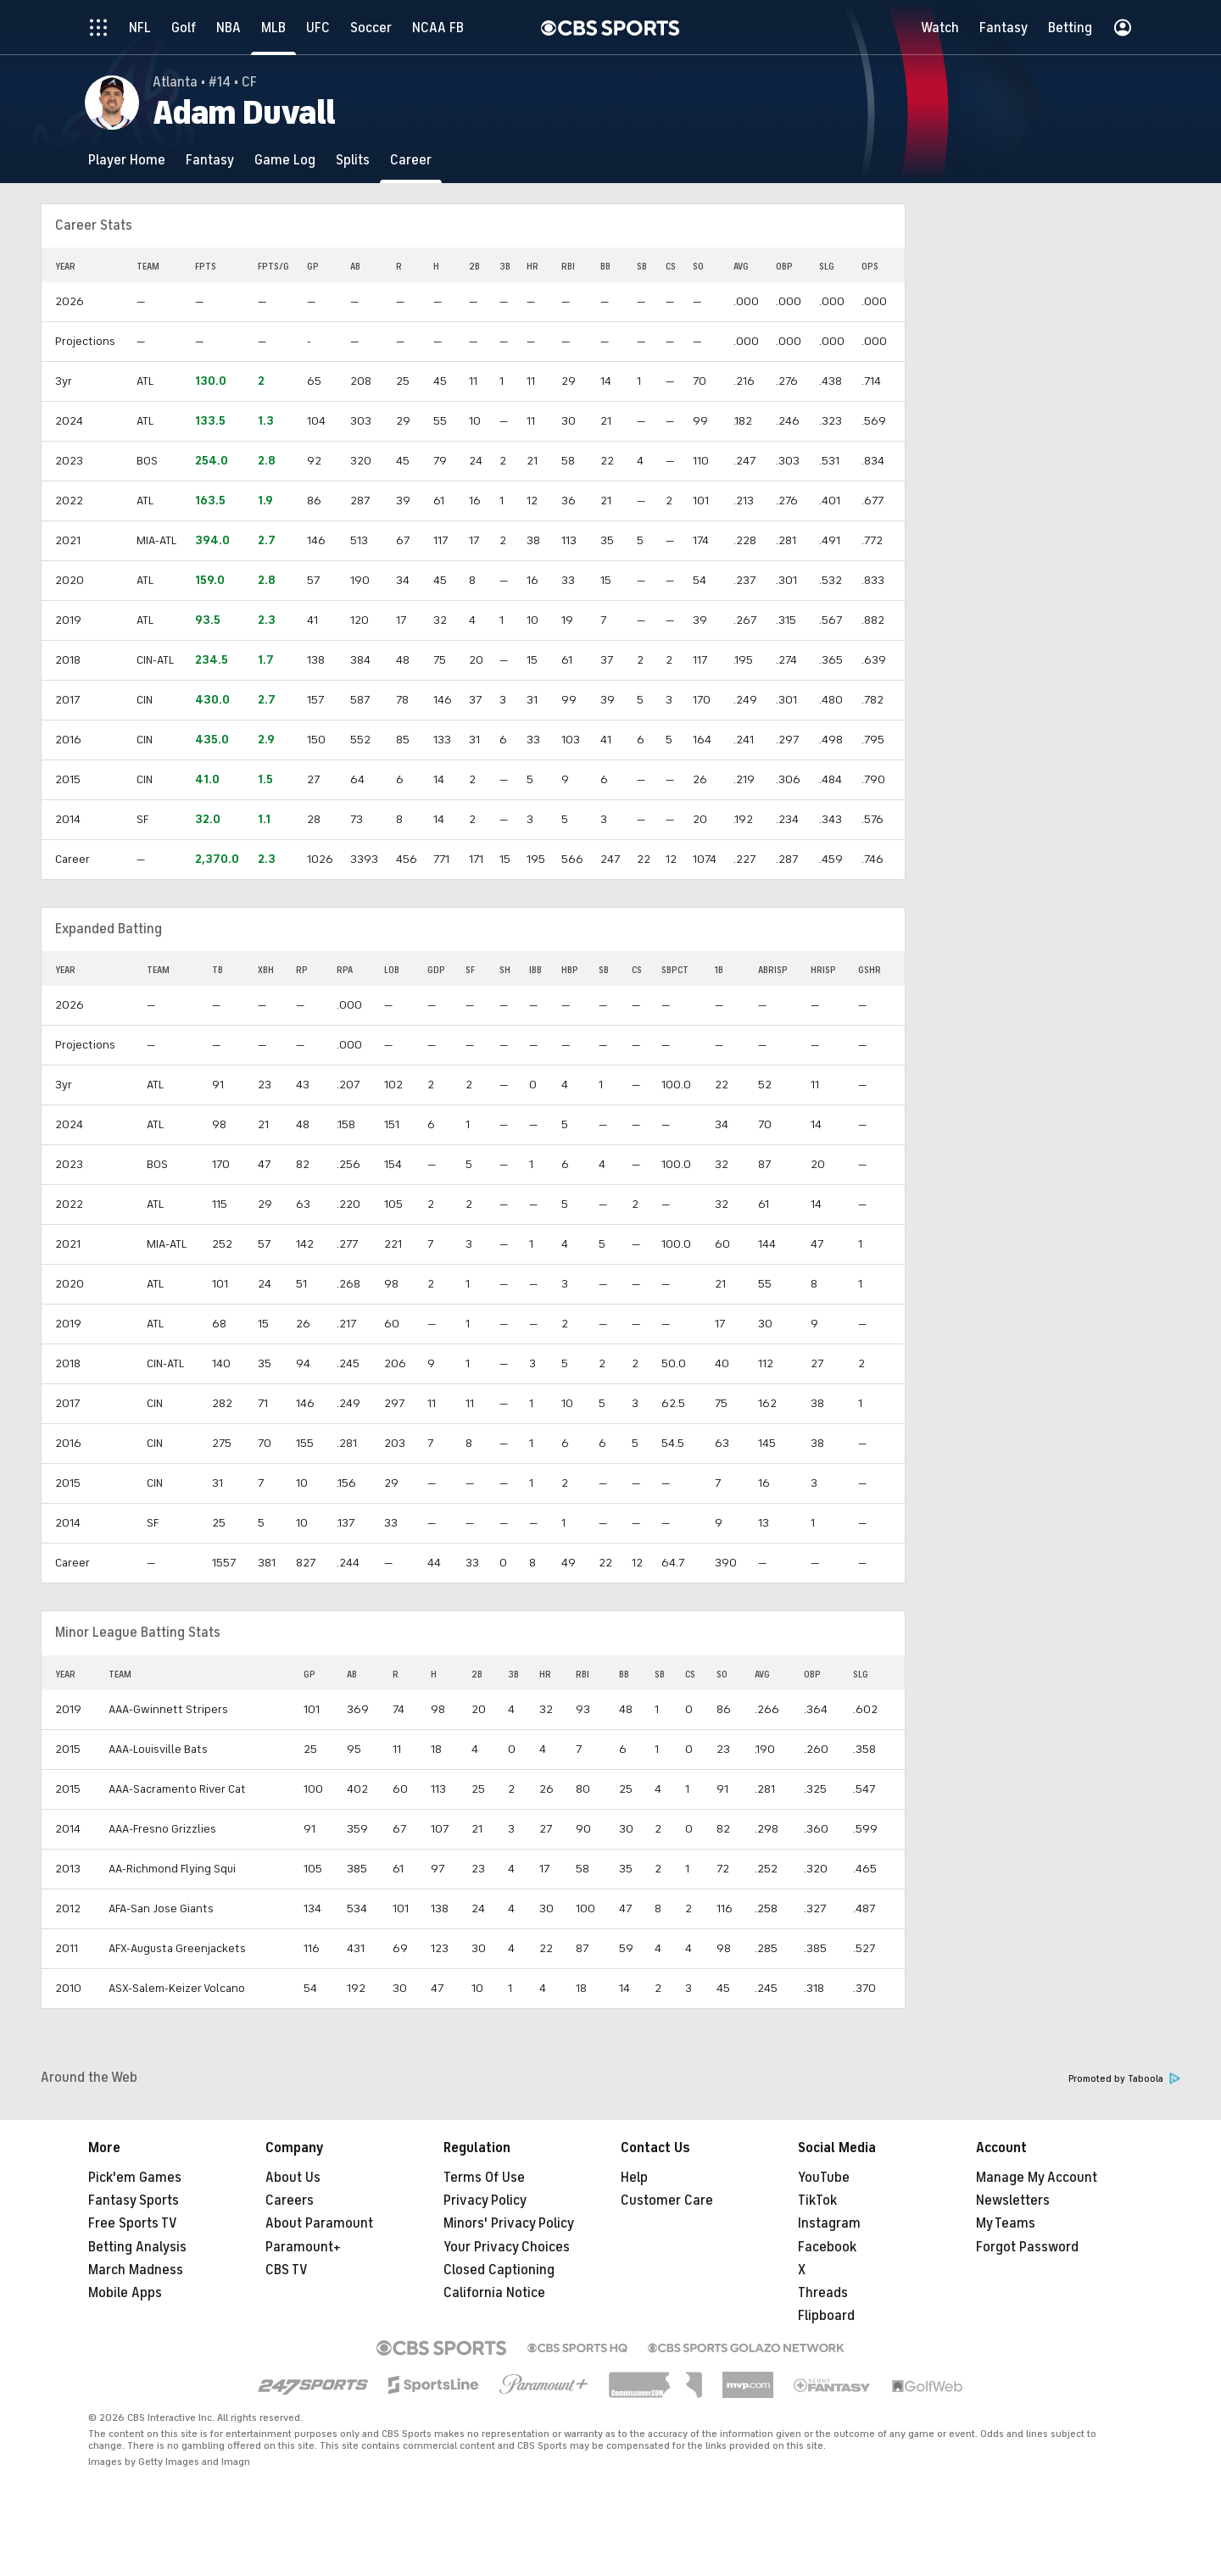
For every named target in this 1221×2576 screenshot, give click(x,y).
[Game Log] (285, 159)
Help (634, 2177)
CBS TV (286, 2270)
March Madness (135, 2270)
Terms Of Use (484, 2177)
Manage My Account (1036, 2177)
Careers (289, 2200)
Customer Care (667, 2200)
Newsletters (1013, 2200)
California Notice (494, 2292)
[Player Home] (127, 159)
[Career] (411, 159)
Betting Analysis (137, 2247)
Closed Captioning (499, 2270)
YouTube (824, 2177)
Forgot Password (1027, 2247)
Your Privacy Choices (506, 2247)
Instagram (829, 2223)
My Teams (1005, 2223)
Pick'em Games (134, 2177)
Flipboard (826, 2315)
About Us (293, 2177)
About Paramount (319, 2223)
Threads (823, 2292)
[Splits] (353, 159)
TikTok (817, 2200)
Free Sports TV (132, 2223)
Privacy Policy (485, 2200)
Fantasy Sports (133, 2200)
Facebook (827, 2247)
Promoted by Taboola (1124, 2078)
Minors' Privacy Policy (508, 2223)
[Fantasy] (210, 159)
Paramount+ (303, 2247)
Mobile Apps (125, 2292)
